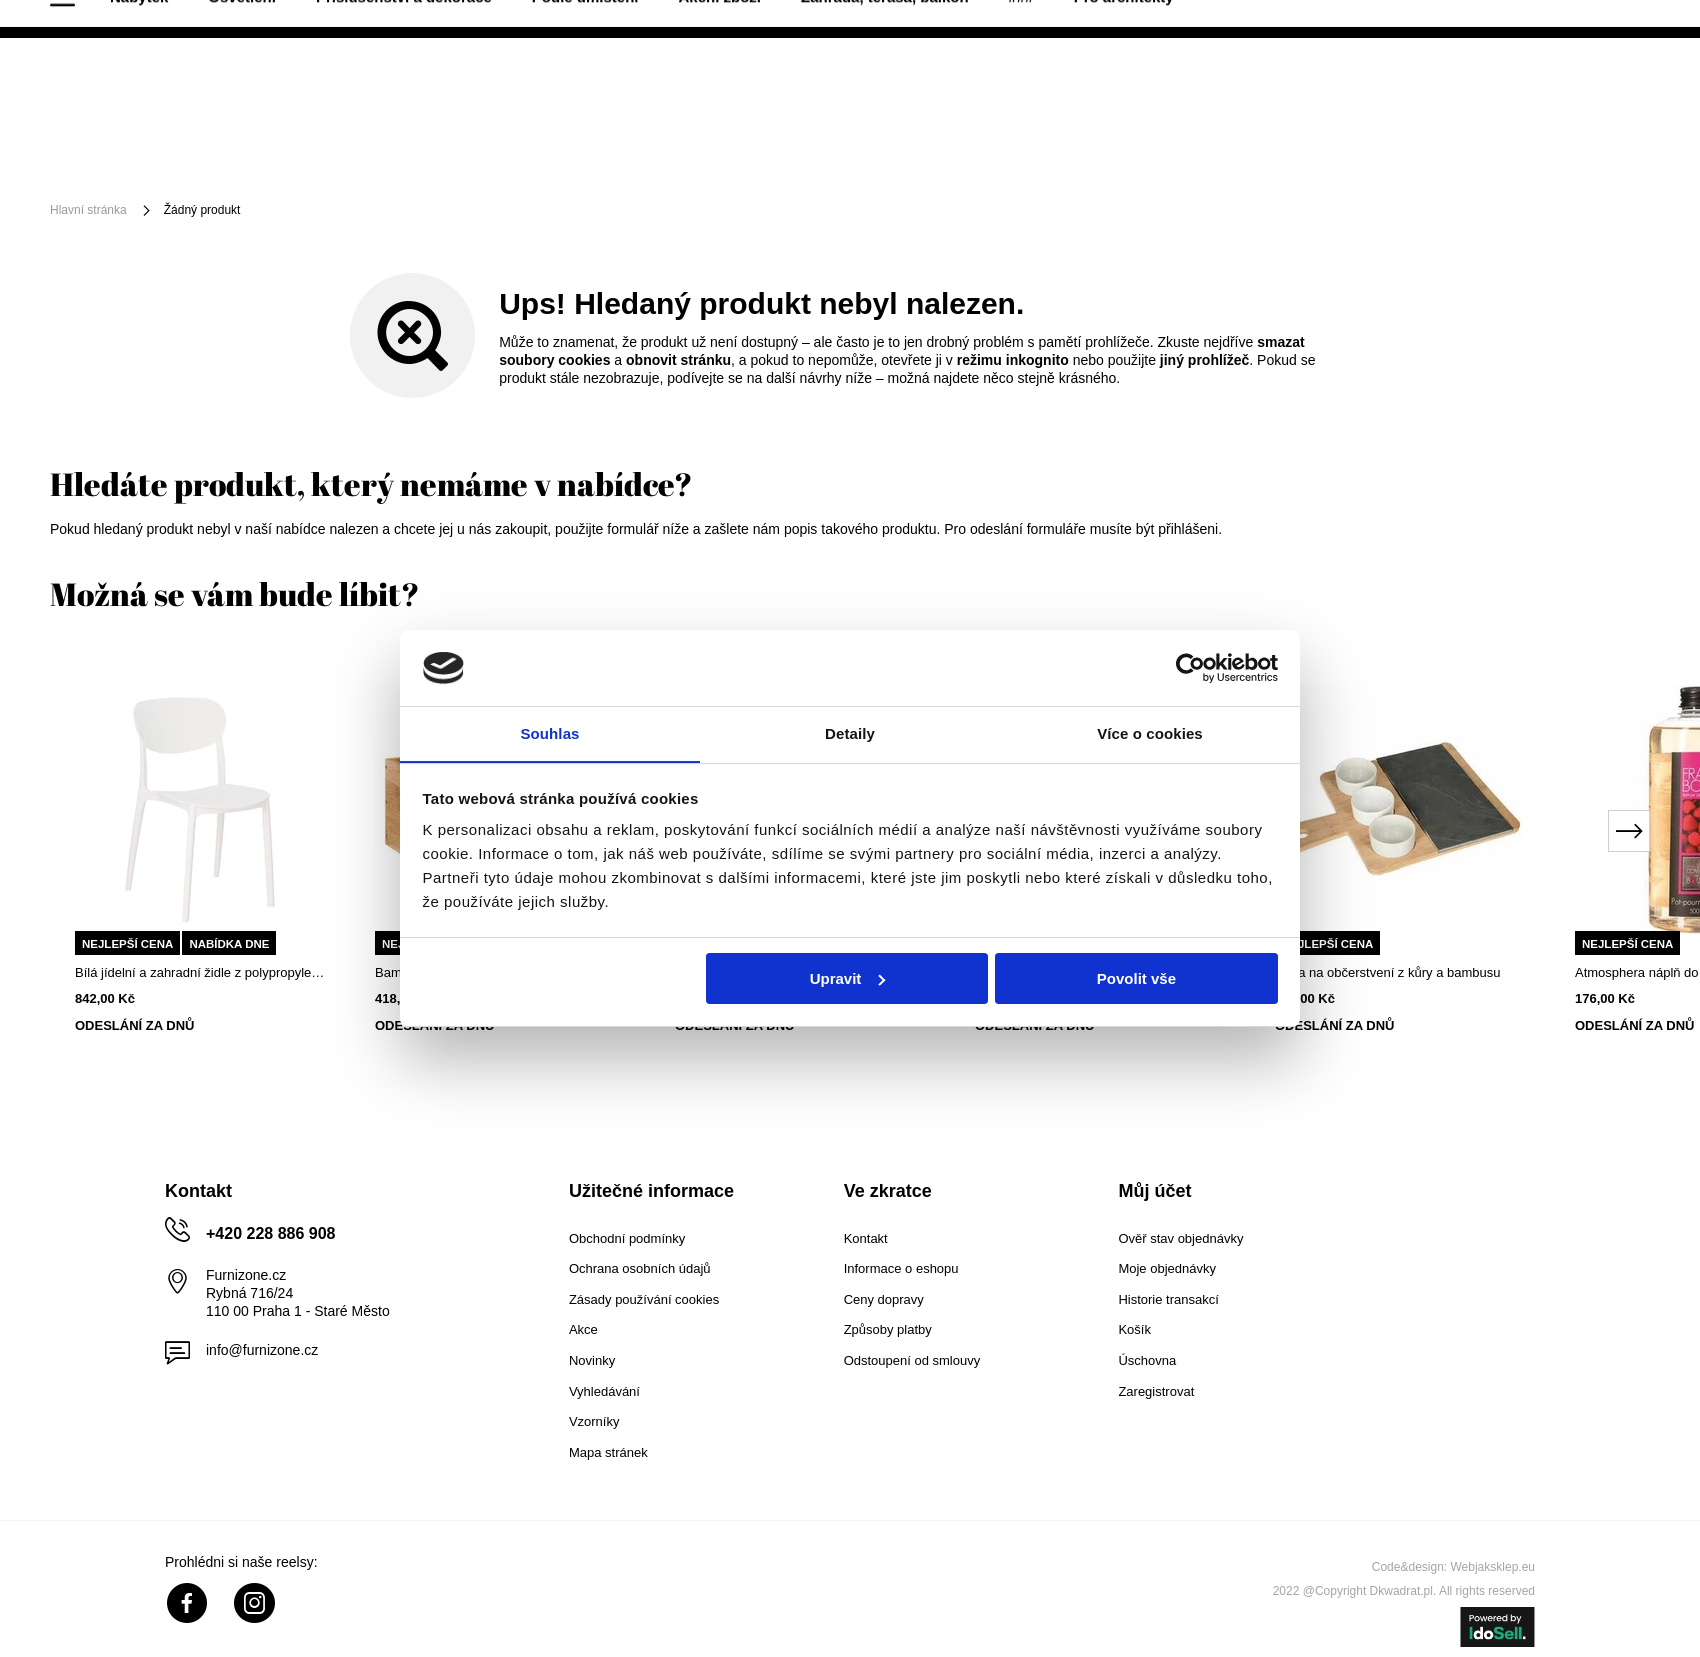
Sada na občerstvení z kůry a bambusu (1387, 972)
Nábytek (212, 162)
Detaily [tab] (850, 733)
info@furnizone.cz (262, 1350)
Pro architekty (1196, 162)
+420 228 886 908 (1601, 20)
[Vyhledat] (919, 87)
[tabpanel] (200, 860)
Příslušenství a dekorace (476, 162)
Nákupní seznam (1549, 72)
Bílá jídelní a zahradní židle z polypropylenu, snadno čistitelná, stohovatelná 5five (200, 972)
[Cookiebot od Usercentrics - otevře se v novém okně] (1190, 667)
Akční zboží (792, 162)
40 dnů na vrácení (111, 19)
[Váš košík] (1610, 85)
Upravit (848, 978)
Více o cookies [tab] (1150, 733)
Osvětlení (315, 162)
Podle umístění (657, 162)
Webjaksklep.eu (1493, 1567)
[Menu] (116, 162)
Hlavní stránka (88, 210)
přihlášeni (1188, 529)
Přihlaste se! (1456, 87)
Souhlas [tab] (549, 733)
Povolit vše (1136, 978)
